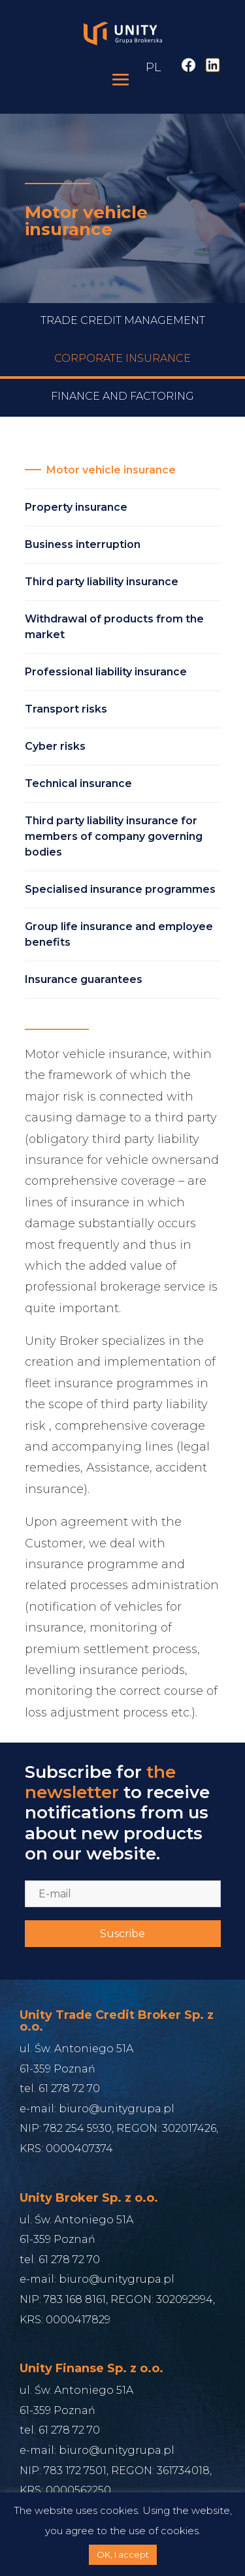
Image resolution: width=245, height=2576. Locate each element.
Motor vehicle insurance (111, 470)
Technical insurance (78, 783)
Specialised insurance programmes (120, 889)
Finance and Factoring (122, 415)
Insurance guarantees (83, 979)
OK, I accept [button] (123, 2554)
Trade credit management (123, 339)
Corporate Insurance (122, 377)
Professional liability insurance (106, 672)
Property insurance (76, 507)
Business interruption (82, 544)
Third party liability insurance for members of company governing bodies (114, 836)
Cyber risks (55, 746)
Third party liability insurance (101, 581)
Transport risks (66, 709)
